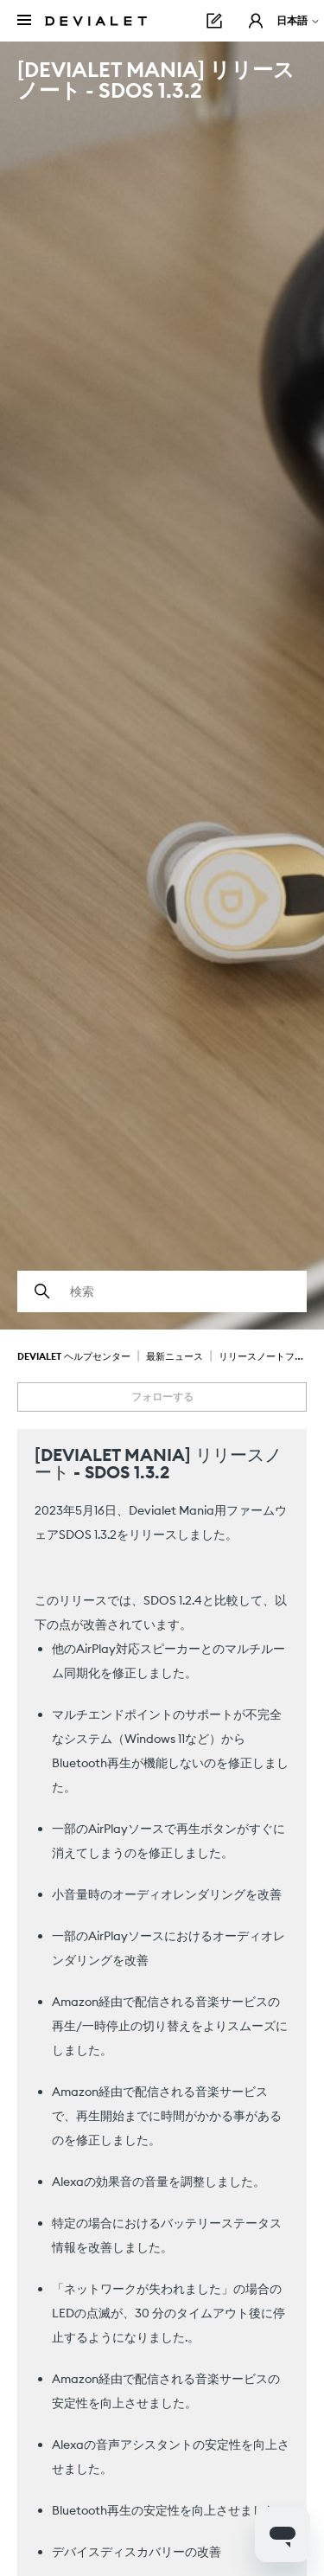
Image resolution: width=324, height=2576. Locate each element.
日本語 (298, 20)
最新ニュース (174, 1356)
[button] (255, 21)
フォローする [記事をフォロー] (162, 1396)
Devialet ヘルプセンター (73, 1356)
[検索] (162, 1291)
